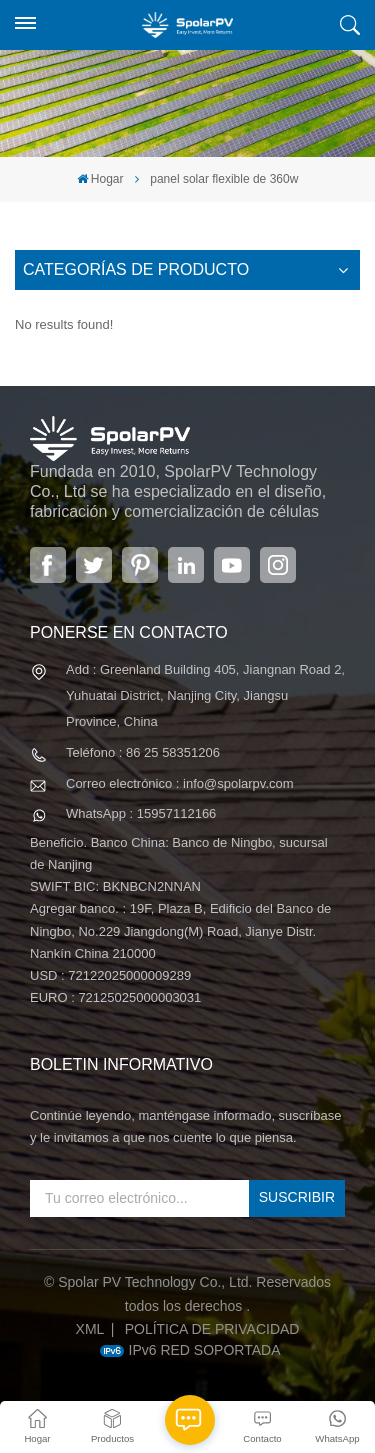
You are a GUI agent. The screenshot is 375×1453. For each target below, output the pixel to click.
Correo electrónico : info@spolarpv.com (180, 783)
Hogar (100, 179)
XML (90, 1329)
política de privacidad (212, 1329)
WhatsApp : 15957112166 (141, 813)
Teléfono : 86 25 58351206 (143, 752)
